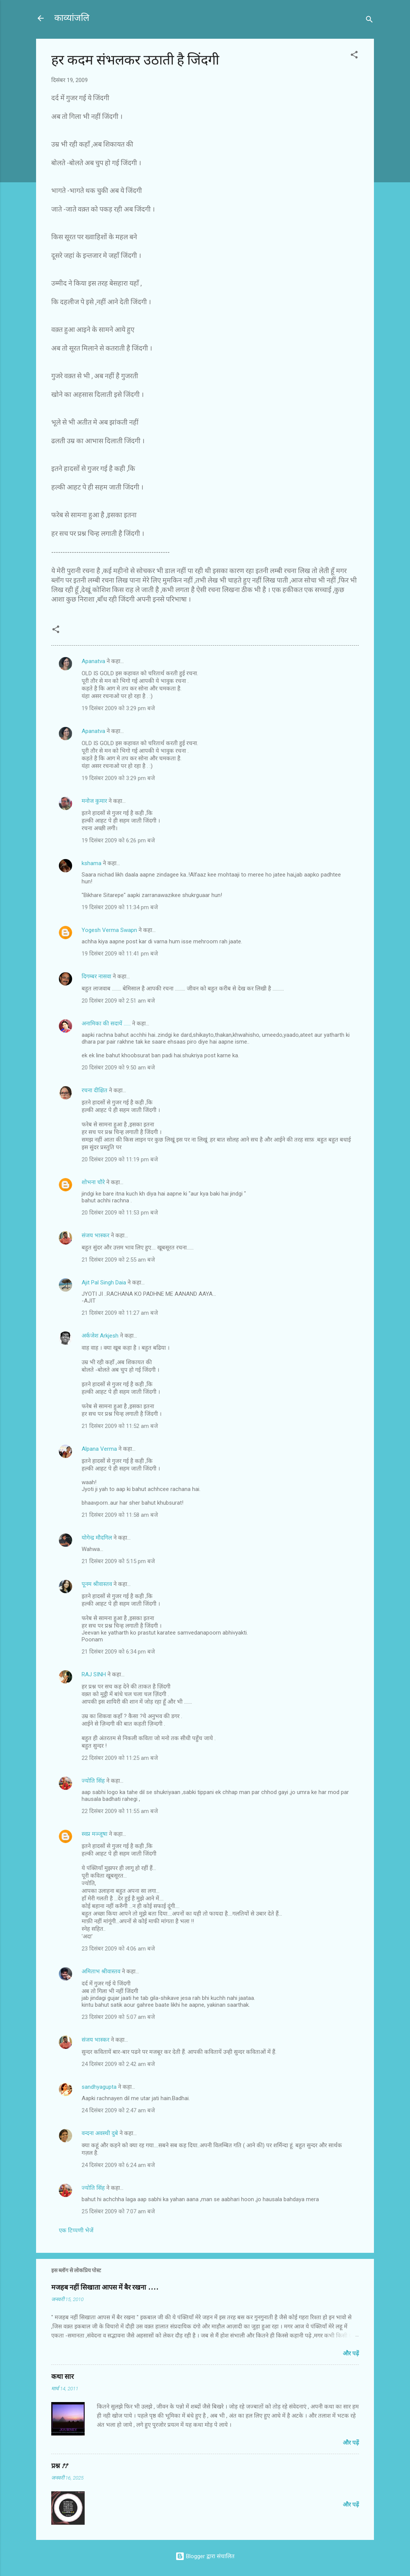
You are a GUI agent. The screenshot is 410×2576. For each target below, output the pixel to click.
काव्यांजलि (71, 18)
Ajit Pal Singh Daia (104, 1282)
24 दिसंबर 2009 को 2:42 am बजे (118, 2064)
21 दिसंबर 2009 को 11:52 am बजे (120, 1426)
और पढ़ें (351, 2353)
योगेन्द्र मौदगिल (97, 1537)
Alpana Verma (99, 1448)
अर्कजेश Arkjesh (100, 1335)
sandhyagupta (99, 2086)
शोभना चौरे (93, 1182)
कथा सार (62, 2377)
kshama (91, 863)
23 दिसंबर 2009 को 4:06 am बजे (118, 1948)
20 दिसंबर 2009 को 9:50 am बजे (118, 1067)
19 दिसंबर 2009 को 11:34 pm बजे (120, 907)
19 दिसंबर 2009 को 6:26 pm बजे (118, 840)
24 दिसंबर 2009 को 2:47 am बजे (118, 2110)
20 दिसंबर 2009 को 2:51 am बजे (118, 1000)
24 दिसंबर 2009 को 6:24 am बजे (118, 2165)
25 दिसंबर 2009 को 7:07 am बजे (118, 2211)
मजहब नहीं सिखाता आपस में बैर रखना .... (104, 2287)
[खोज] (369, 20)
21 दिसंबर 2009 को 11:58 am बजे (120, 1514)
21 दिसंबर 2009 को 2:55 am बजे (118, 1259)
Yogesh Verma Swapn (109, 930)
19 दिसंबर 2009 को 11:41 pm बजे (120, 953)
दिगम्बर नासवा (96, 976)
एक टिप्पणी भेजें (76, 2230)
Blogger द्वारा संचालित (205, 2556)
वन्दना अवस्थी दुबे (100, 2133)
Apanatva (93, 661)
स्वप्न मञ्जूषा (95, 1834)
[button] (354, 56)
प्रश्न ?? (59, 2466)
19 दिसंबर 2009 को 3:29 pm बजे (118, 708)
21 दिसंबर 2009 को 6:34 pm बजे (118, 1651)
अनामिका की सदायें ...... (106, 1023)
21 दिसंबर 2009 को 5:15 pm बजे (118, 1561)
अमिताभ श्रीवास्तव (101, 1971)
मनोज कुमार (94, 801)
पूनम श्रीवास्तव (97, 1584)
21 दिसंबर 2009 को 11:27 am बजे (120, 1312)
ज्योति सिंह (93, 1780)
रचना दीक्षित (94, 1090)
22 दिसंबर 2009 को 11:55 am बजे (120, 1811)
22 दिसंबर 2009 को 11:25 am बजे (120, 1758)
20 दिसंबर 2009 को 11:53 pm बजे (120, 1212)
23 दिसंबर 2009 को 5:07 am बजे (118, 2017)
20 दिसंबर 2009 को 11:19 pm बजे (120, 1159)
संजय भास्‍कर (96, 1235)
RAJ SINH (94, 1674)
